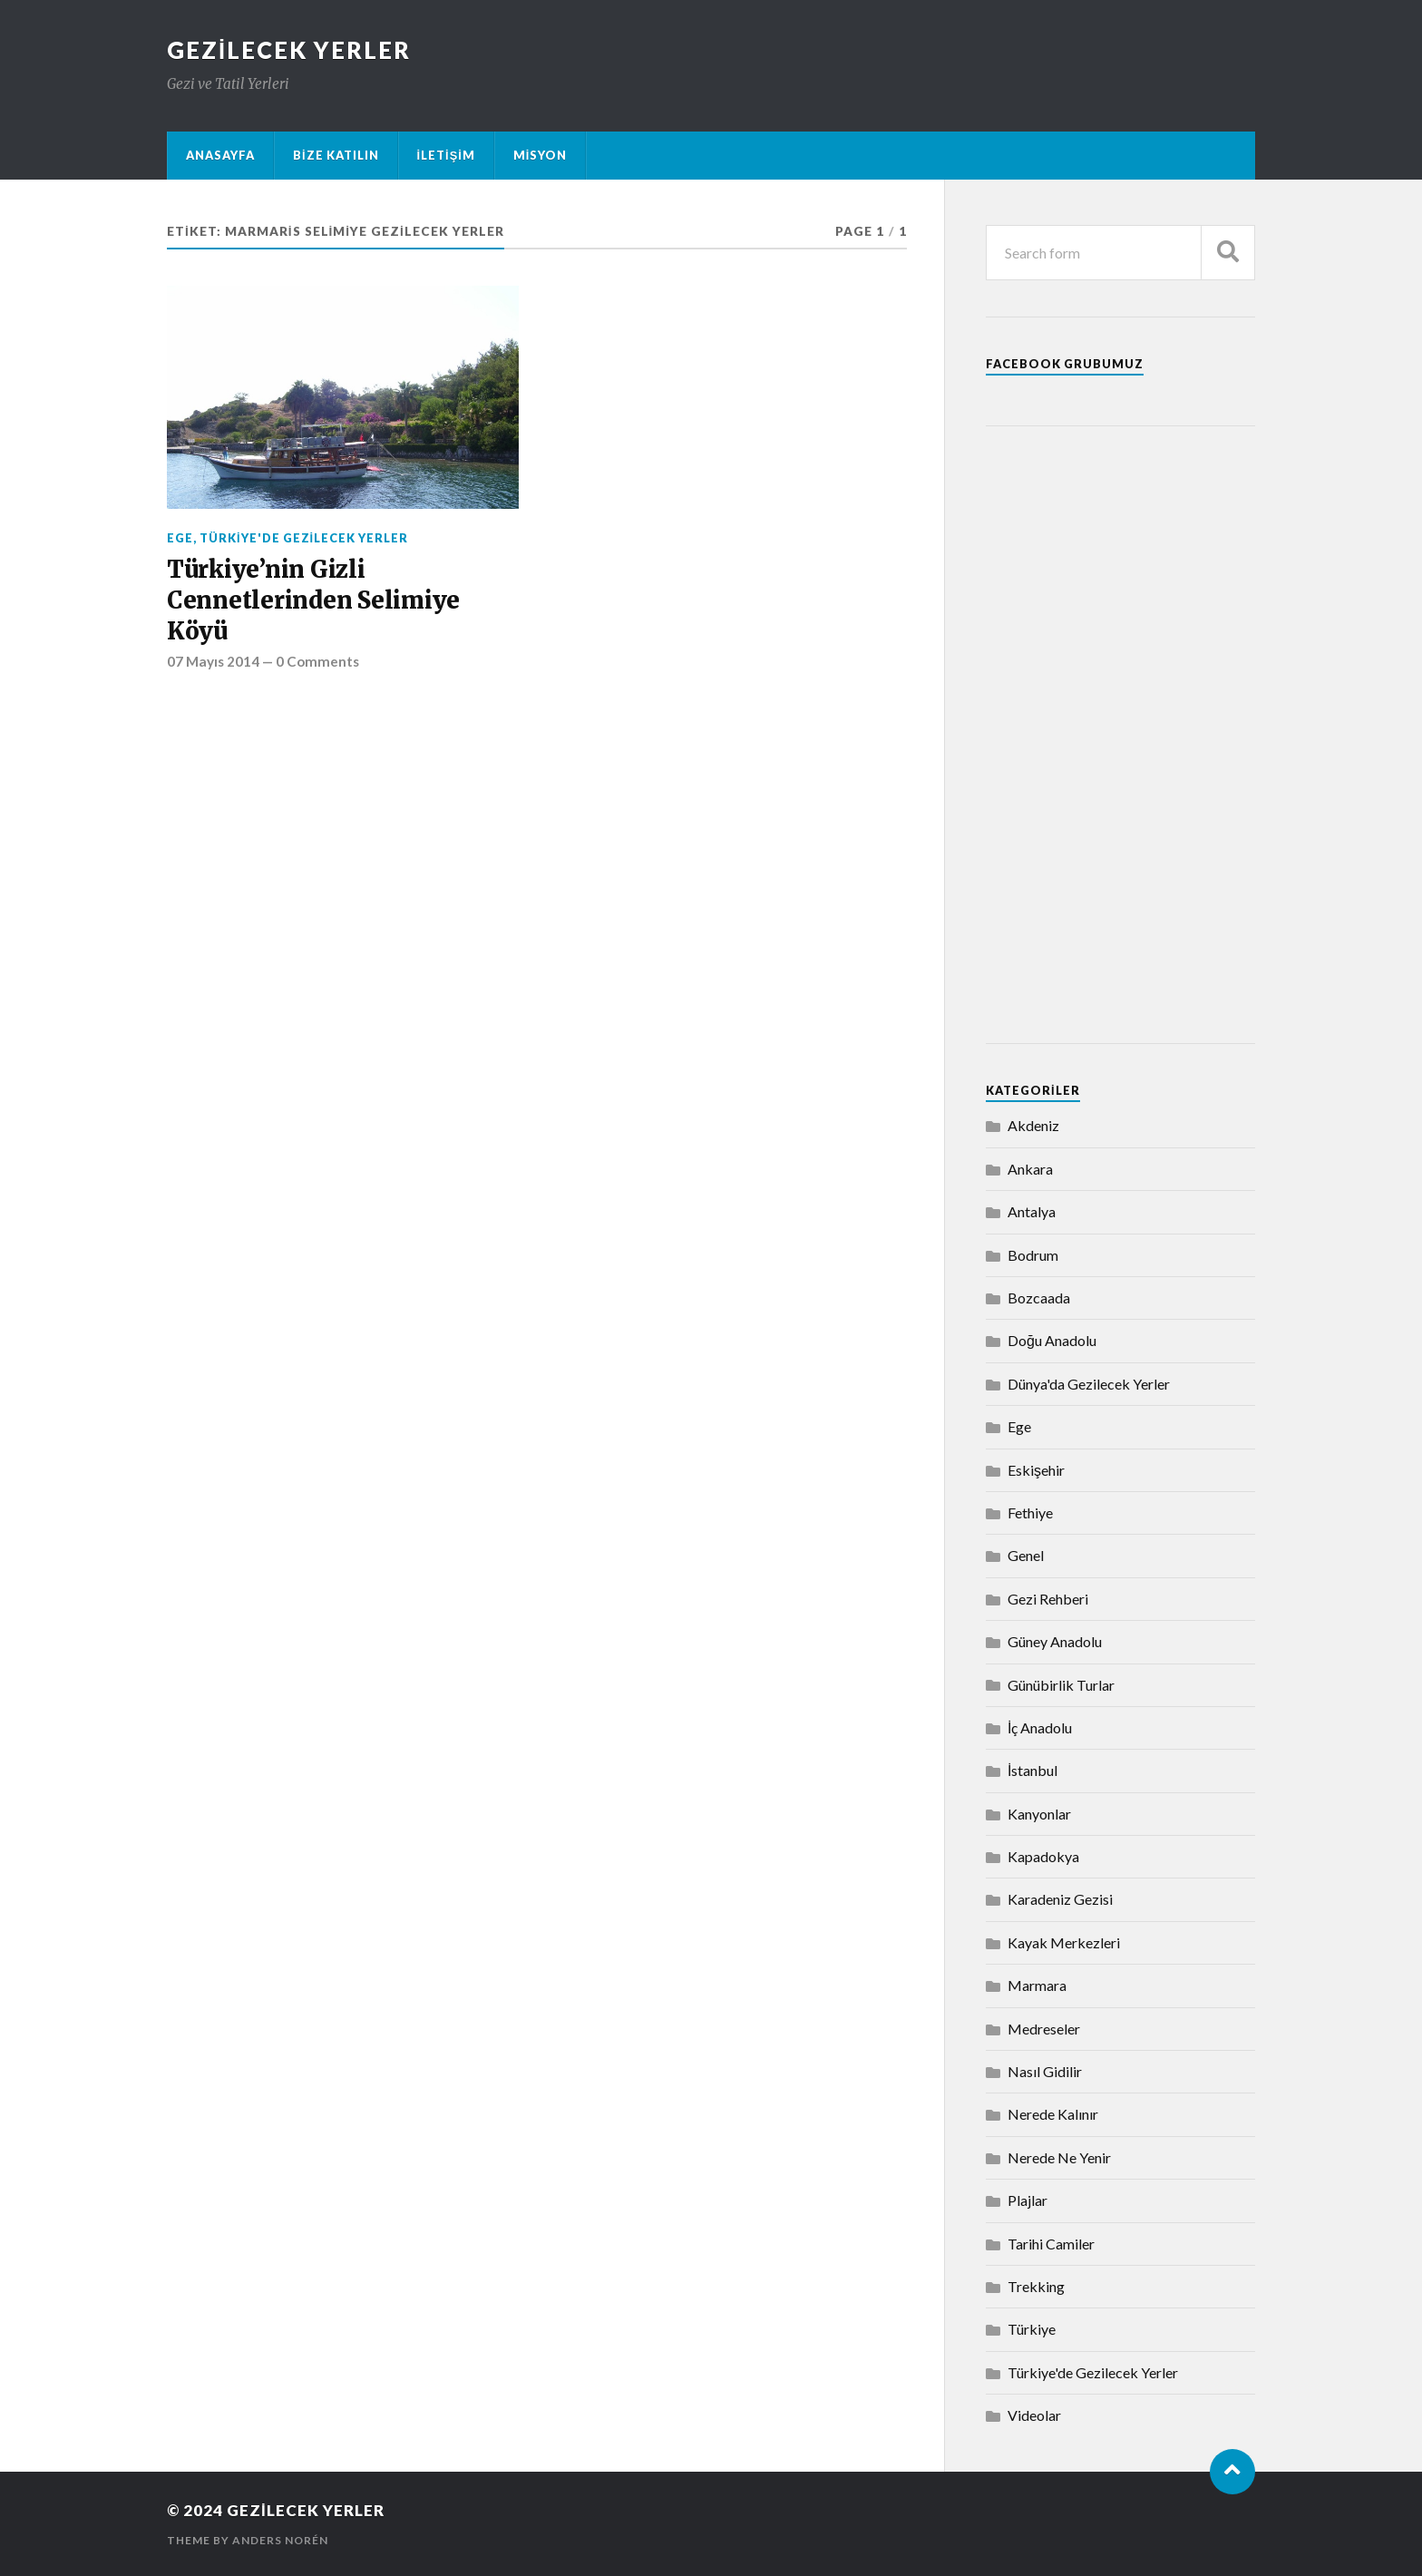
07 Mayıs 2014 (213, 661)
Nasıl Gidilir (1045, 2071)
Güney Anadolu (1055, 1641)
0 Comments (317, 661)
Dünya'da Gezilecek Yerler (1089, 1383)
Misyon (540, 155)
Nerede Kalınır (1053, 2113)
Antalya (1032, 1211)
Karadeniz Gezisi (1060, 1899)
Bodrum (1033, 1255)
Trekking (1036, 2286)
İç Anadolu (1040, 1727)
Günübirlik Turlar (1061, 1684)
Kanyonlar (1039, 1813)
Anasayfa (220, 155)
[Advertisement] (1120, 735)
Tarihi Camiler (1051, 2243)
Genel (1026, 1555)
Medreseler (1044, 2028)
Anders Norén (280, 2540)
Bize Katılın (336, 155)
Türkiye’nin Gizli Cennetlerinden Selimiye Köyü (313, 601)
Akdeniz (1033, 1125)
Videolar (1034, 2415)
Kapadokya (1043, 1856)
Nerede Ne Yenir (1059, 2157)
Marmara (1037, 1985)
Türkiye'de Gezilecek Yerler (304, 538)
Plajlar (1027, 2200)
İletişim (446, 155)
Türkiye (1032, 2328)
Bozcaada (1039, 1297)
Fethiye (1030, 1512)
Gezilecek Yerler (289, 49)
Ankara (1030, 1168)
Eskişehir (1036, 1469)
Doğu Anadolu (1052, 1340)
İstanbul (1032, 1770)
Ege (180, 538)
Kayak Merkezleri (1064, 1942)
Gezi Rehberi (1048, 1598)
